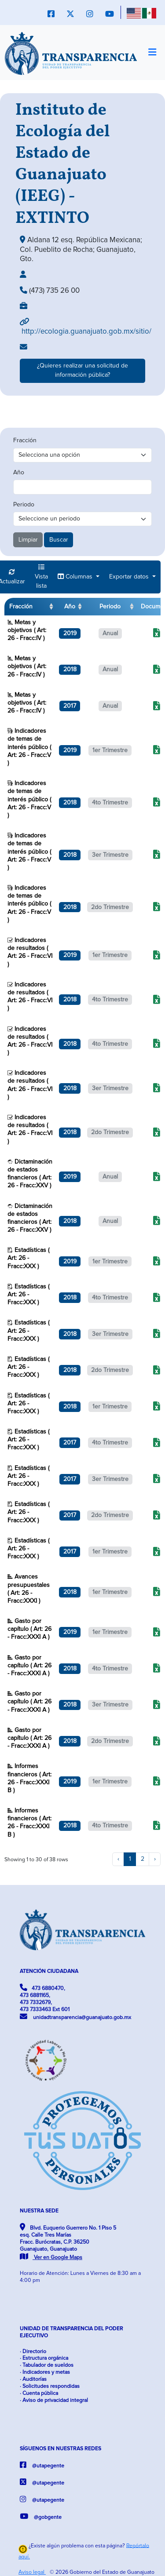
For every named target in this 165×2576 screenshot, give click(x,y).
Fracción (25, 440)
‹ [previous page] (118, 1859)
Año (18, 472)
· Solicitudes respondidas (50, 2386)
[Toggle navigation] (152, 52)
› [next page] (155, 1859)
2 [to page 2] (142, 1859)
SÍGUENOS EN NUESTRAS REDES (60, 2449)
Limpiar (28, 540)
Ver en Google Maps (51, 2257)
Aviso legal (32, 2572)
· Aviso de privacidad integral (54, 2400)
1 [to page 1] (130, 1859)
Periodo (23, 505)
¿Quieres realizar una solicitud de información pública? (82, 370)
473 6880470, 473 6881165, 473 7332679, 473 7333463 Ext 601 (45, 1998)
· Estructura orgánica (44, 2358)
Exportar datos (129, 577)
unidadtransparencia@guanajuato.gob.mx (75, 2016)
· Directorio (33, 2351)
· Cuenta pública (39, 2393)
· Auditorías (33, 2379)
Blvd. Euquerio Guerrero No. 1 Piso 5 (68, 2241)
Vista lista (41, 576)
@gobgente (41, 2516)
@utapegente (42, 2465)
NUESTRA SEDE (39, 2211)
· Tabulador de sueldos (46, 2365)
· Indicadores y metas (45, 2372)
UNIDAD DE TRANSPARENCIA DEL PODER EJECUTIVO (71, 2332)
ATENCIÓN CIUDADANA (49, 1971)
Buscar (58, 540)
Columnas (76, 576)
